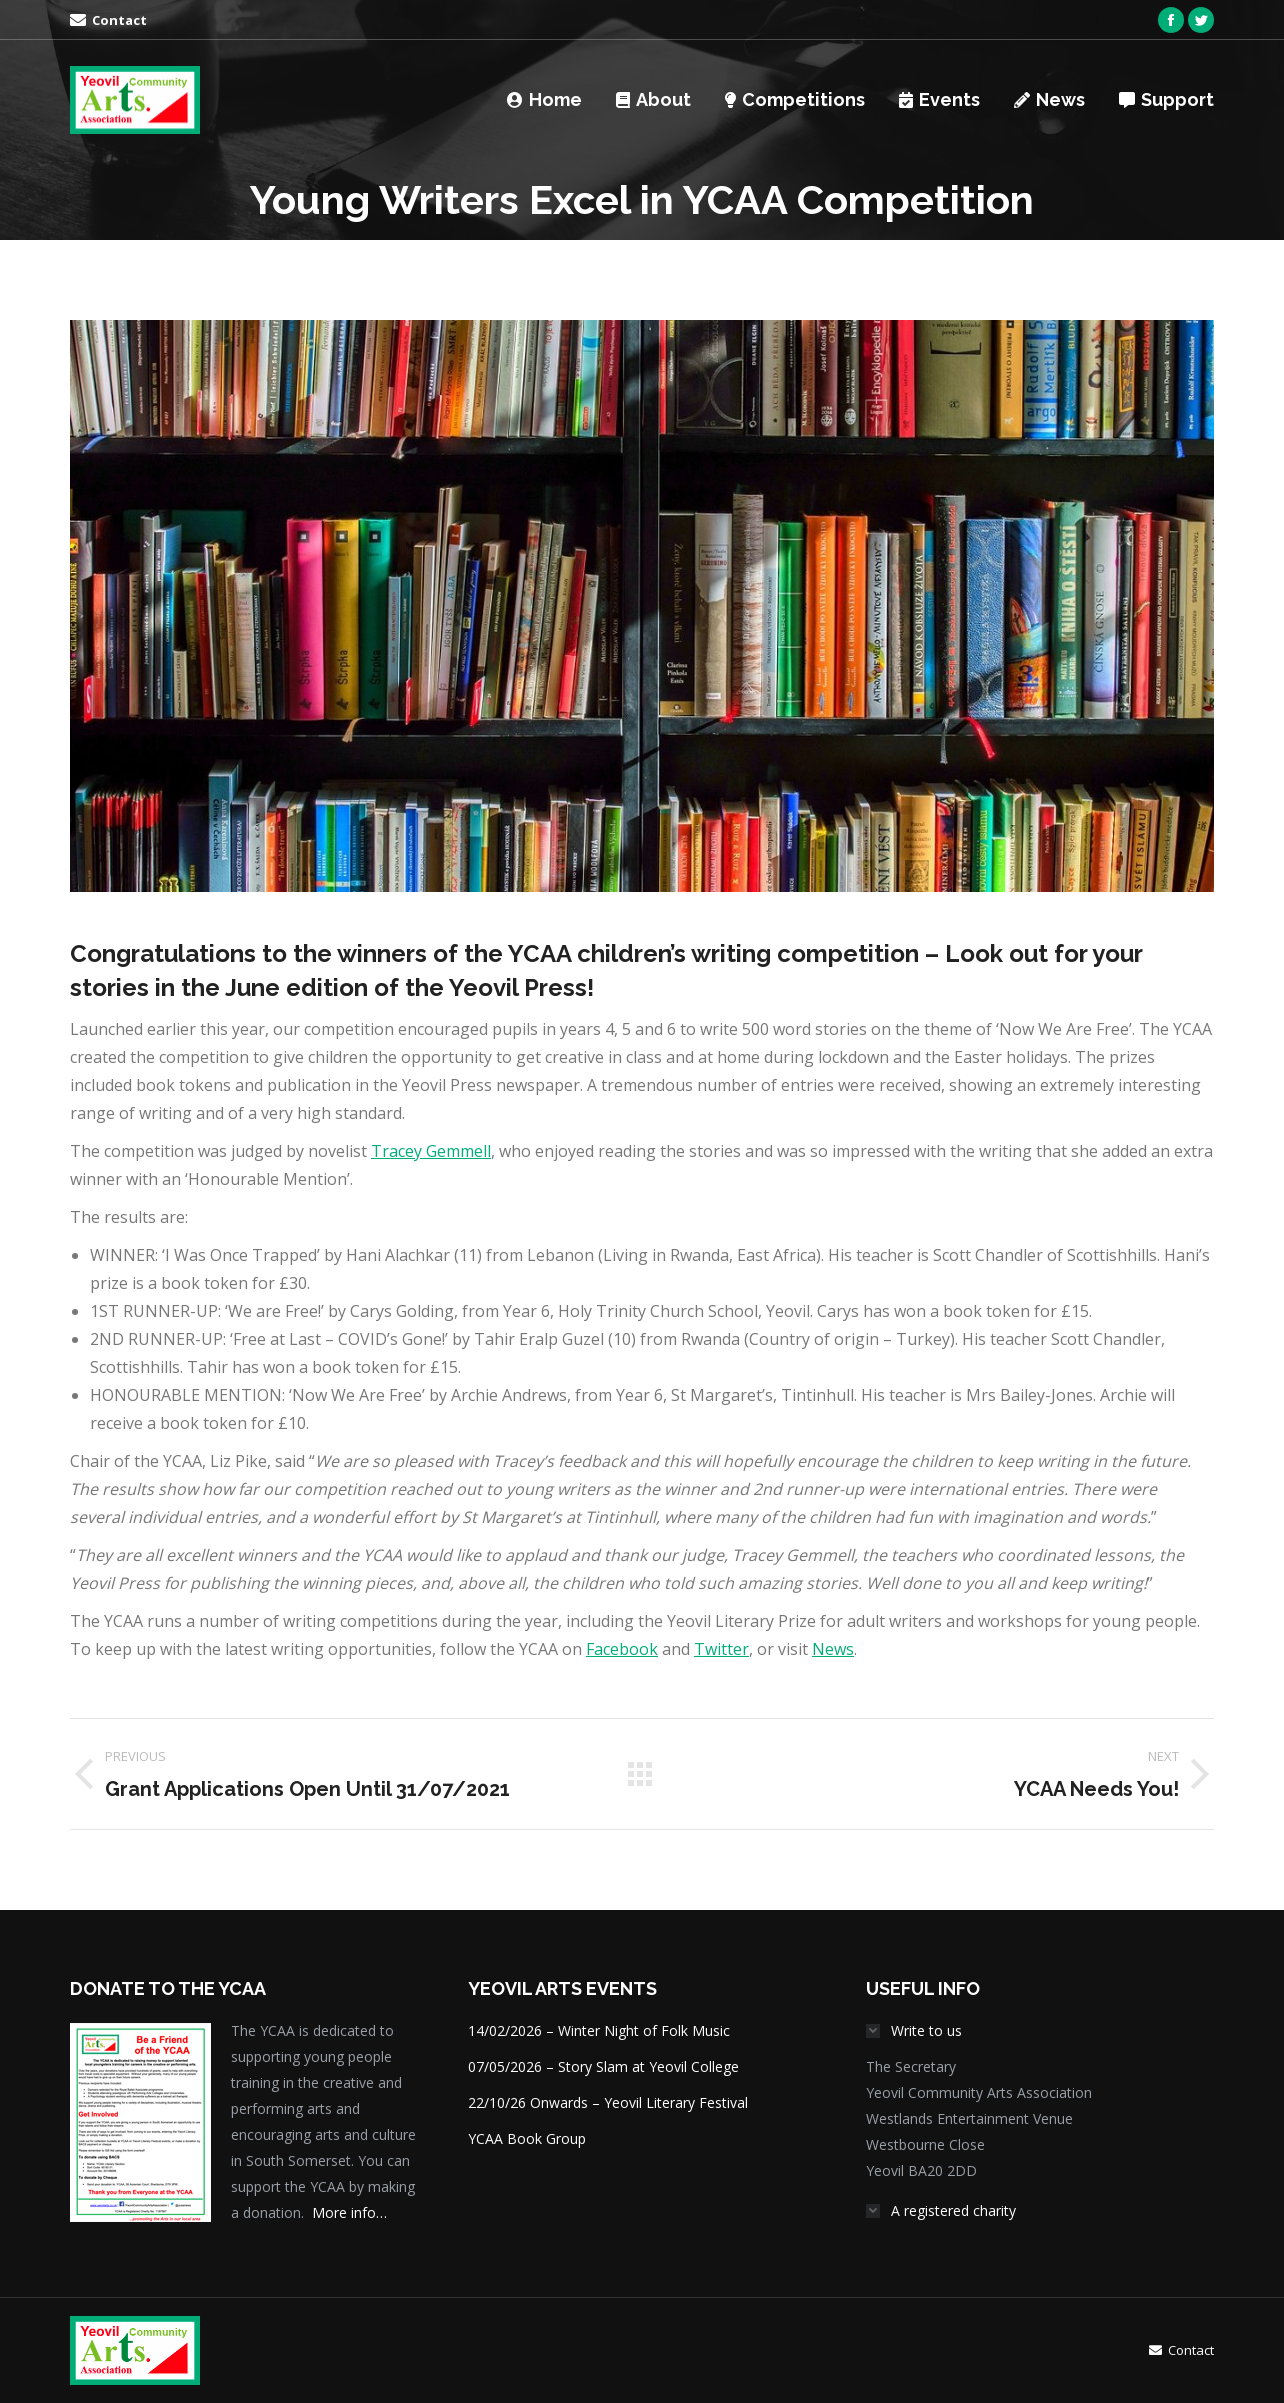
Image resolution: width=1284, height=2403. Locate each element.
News (833, 1649)
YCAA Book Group (527, 2138)
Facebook (622, 1649)
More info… (349, 2212)
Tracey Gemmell (431, 1151)
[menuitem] (108, 20)
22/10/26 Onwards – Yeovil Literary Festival (608, 2102)
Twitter (721, 1649)
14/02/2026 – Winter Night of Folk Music (599, 2030)
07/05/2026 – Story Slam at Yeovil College (603, 2066)
